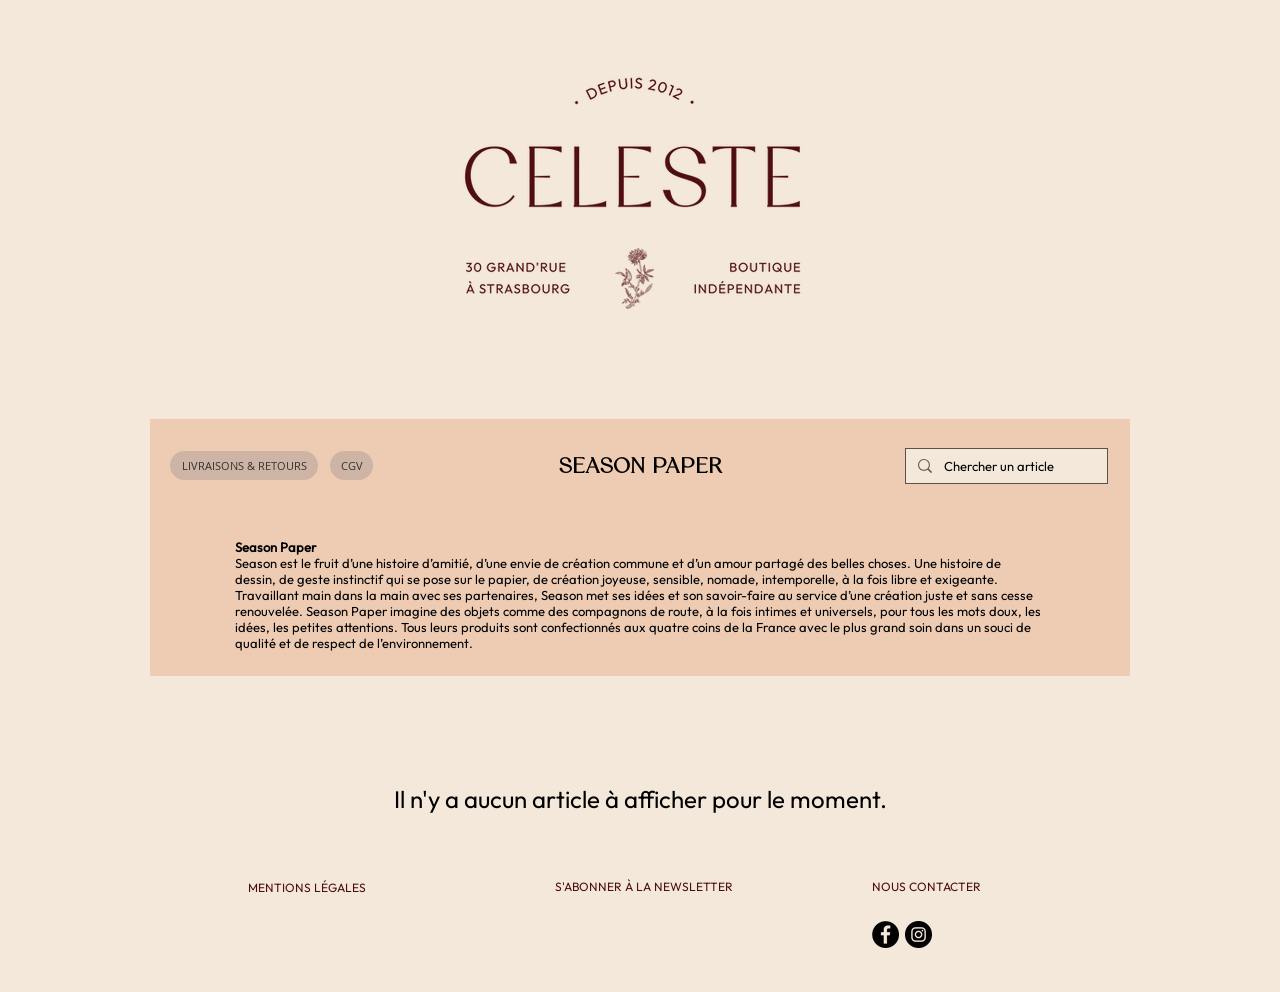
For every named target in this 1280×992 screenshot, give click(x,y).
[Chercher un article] (1004, 466)
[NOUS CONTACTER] (926, 887)
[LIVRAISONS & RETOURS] (244, 465)
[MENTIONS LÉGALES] (306, 888)
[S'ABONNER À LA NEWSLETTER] (644, 887)
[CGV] (351, 465)
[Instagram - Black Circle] (918, 934)
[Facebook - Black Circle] (885, 934)
